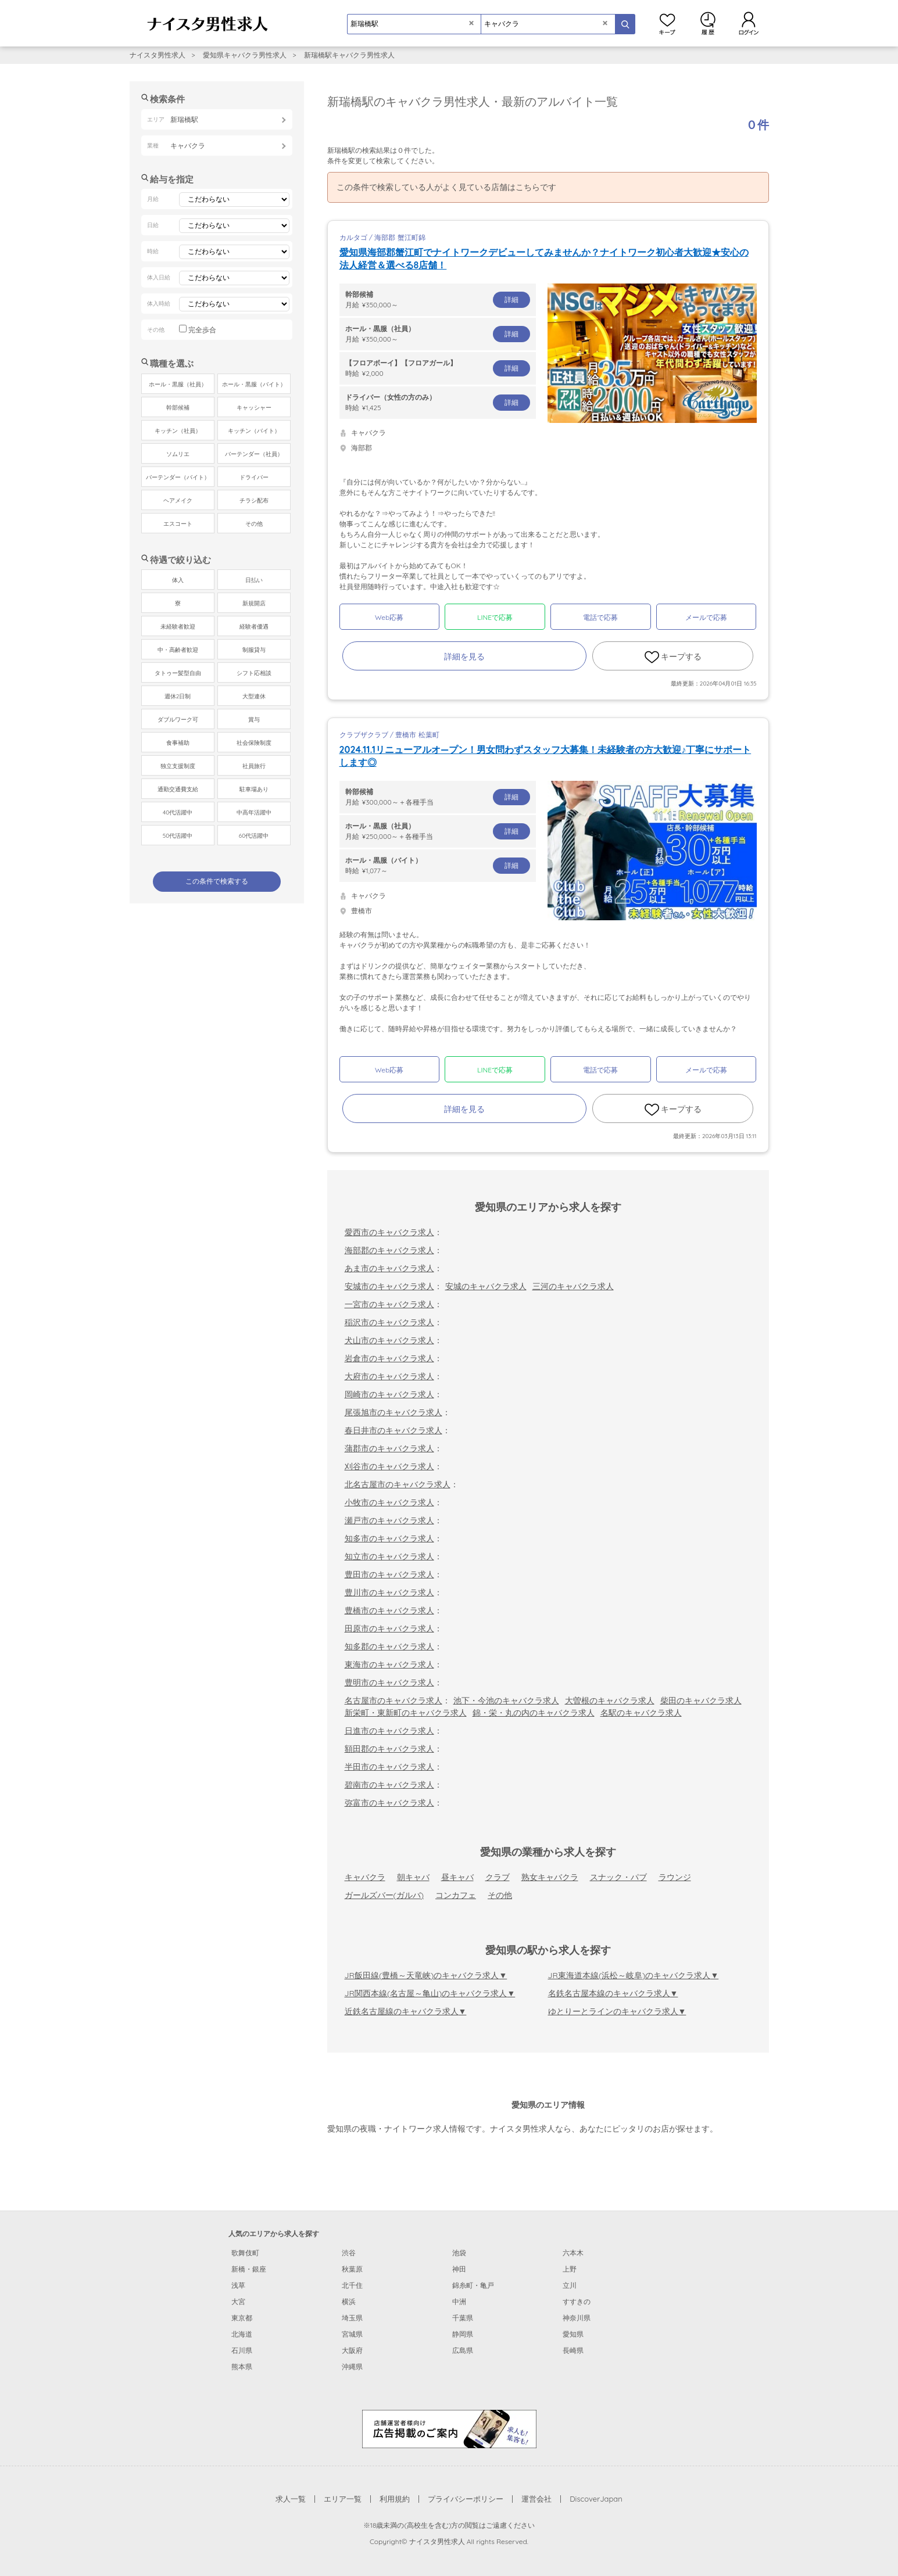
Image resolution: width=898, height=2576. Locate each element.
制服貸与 (254, 650)
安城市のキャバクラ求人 (389, 1286)
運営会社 (536, 2498)
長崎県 (573, 2350)
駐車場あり (254, 789)
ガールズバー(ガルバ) (384, 1895)
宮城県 (352, 2334)
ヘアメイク (177, 500)
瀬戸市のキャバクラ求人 (389, 1520)
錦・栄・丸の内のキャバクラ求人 (534, 1712)
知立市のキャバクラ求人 (389, 1556)
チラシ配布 (254, 500)
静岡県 (462, 2334)
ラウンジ (675, 1877)
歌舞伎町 (245, 2252)
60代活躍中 (254, 835)
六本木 (573, 2252)
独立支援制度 (177, 766)
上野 (570, 2269)
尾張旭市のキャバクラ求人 (393, 1412)
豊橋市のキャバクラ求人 (389, 1610)
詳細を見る (464, 656)
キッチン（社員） (178, 431)
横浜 (349, 2301)
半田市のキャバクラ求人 (389, 1766)
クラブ (497, 1877)
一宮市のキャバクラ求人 (389, 1304)
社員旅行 (254, 766)
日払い (254, 580)
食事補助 (177, 743)
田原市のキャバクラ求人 (389, 1628)
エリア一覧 (343, 2498)
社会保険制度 (254, 743)
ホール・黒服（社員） (178, 384)
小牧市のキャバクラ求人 (389, 1502)
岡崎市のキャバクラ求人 (389, 1394)
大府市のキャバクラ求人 (389, 1376)
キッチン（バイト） (254, 431)
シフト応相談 (254, 673)
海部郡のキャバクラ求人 (389, 1250)
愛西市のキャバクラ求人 (389, 1232)
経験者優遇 (254, 626)
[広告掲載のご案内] (449, 2428)
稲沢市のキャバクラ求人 (389, 1322)
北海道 (241, 2334)
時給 (437, 368)
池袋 (459, 2252)
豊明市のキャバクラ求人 (389, 1682)
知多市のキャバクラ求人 (389, 1538)
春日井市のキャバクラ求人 (393, 1430)
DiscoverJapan (596, 2498)
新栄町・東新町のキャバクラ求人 (406, 1712)
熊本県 (241, 2366)
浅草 (238, 2285)
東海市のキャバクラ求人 (389, 1664)
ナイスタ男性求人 (157, 55)
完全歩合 (202, 329)
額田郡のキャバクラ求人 (389, 1748)
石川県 (241, 2350)
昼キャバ (457, 1877)
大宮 (238, 2301)
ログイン (748, 23)
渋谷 (349, 2252)
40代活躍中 (177, 812)
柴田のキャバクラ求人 (701, 1700)
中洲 (459, 2301)
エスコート (177, 524)
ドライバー (254, 477)
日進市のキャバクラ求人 (389, 1730)
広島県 (462, 2350)
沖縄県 (352, 2366)
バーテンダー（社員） (254, 454)
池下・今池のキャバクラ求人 (506, 1700)
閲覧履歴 (707, 23)
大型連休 (254, 696)
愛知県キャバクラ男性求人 (245, 55)
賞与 (254, 719)
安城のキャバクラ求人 (486, 1286)
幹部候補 (177, 407)
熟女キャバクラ (549, 1877)
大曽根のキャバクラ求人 (609, 1700)
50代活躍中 (177, 835)
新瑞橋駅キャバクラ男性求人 (349, 55)
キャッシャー (254, 407)
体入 (178, 580)
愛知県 (573, 2334)
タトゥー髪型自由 (178, 673)
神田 (459, 2269)
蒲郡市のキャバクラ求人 (389, 1448)
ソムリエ (177, 454)
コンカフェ (455, 1895)
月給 (437, 299)
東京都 (241, 2317)
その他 (500, 1895)
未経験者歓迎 (177, 626)
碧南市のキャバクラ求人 (389, 1784)
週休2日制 (177, 696)
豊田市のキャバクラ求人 (389, 1574)
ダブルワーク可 (178, 719)
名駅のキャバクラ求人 (641, 1712)
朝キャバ (413, 1877)
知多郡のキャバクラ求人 (389, 1646)
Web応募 (389, 617)
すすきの (577, 2301)
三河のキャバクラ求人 (573, 1286)
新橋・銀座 (248, 2269)
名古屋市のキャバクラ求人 (393, 1700)
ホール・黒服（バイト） (254, 384)
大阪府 (352, 2350)
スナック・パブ (618, 1877)
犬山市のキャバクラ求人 (389, 1340)
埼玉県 (352, 2317)
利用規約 (395, 2498)
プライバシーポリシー (465, 2498)
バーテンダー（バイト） (178, 477)
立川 (570, 2285)
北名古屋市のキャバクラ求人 (397, 1484)
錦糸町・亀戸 (473, 2285)
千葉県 (462, 2317)
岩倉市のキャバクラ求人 (389, 1358)
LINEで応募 (495, 617)
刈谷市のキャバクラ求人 (389, 1466)
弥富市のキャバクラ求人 (389, 1803)
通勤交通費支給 (178, 789)
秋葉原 (352, 2269)
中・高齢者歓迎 (178, 650)
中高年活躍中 (254, 812)
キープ (667, 23)
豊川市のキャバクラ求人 (389, 1592)
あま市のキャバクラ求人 (389, 1268)
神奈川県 (577, 2317)
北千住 (352, 2285)
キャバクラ (365, 1877)
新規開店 (254, 603)
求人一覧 (291, 2498)
